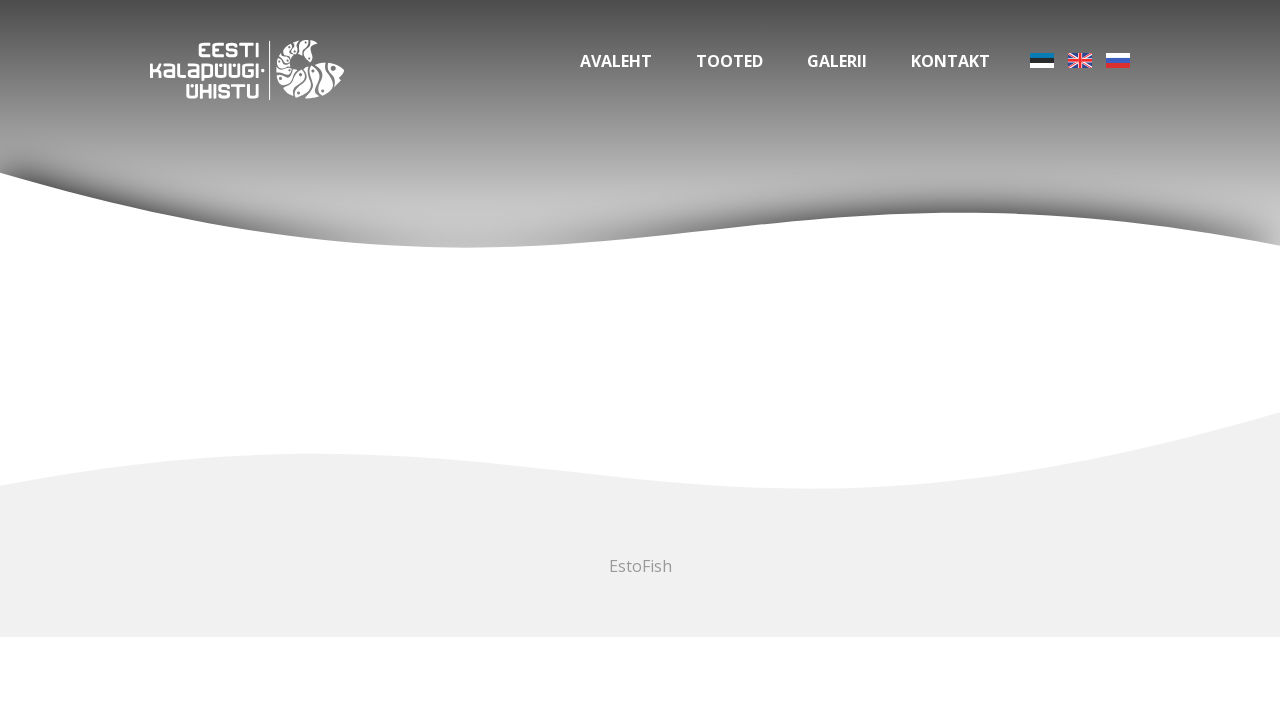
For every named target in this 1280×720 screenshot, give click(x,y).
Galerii (837, 61)
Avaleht (616, 61)
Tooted (729, 61)
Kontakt (950, 61)
